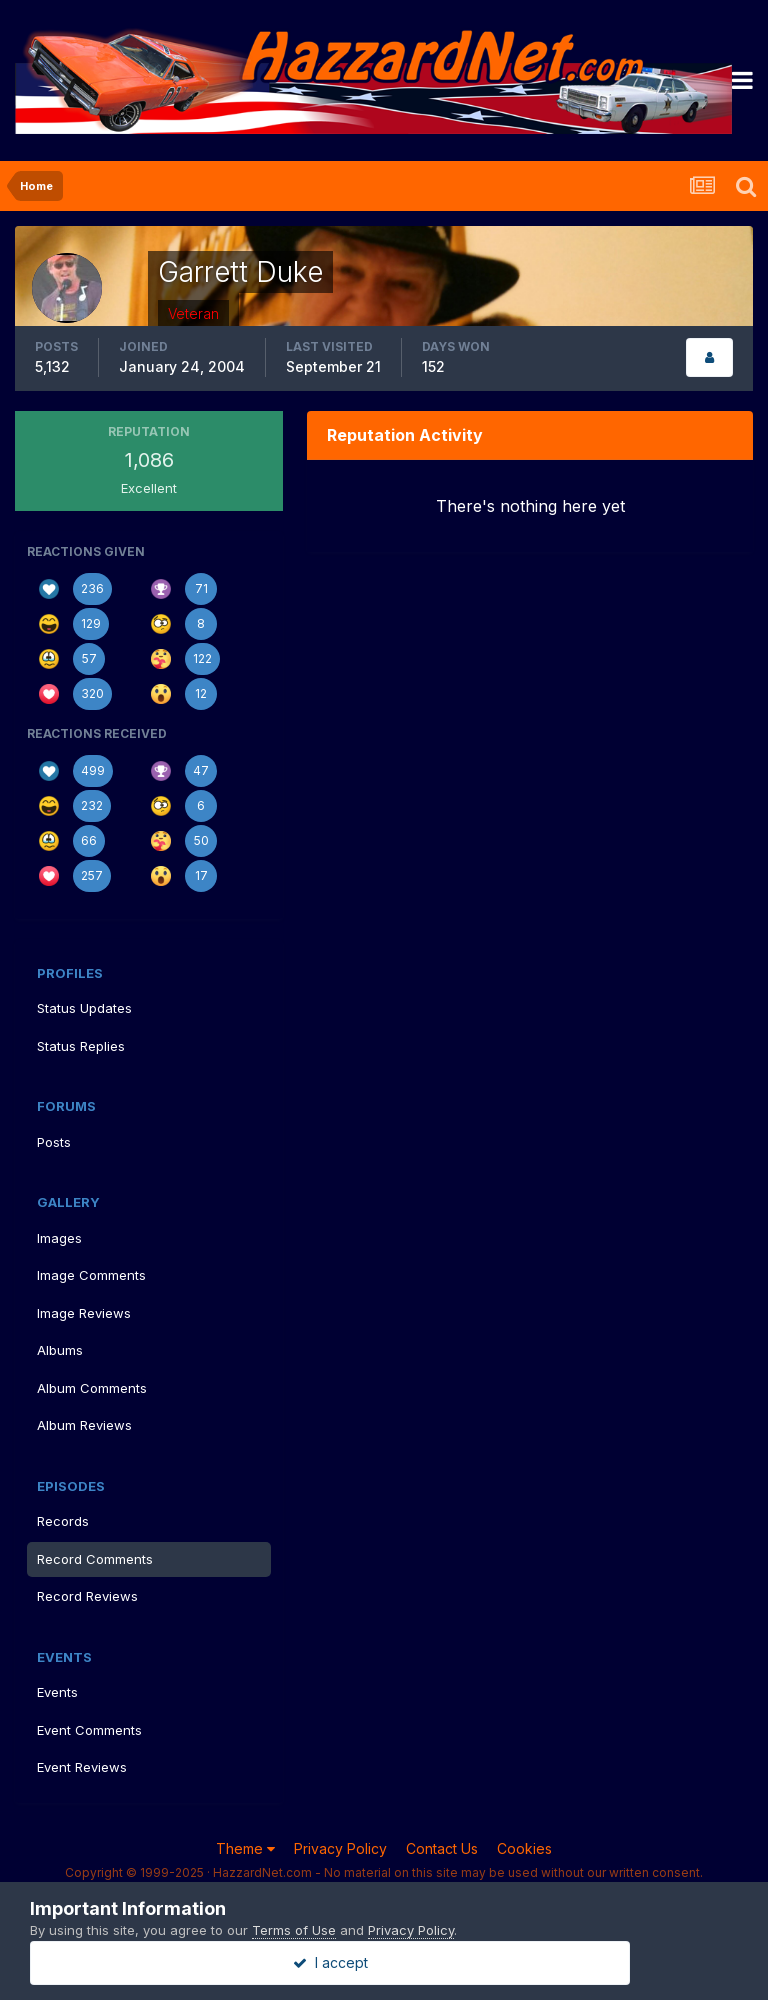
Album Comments (92, 1388)
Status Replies (81, 1046)
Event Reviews (82, 1767)
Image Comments (91, 1275)
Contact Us (442, 1848)
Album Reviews (84, 1425)
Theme (245, 1848)
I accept (384, 1962)
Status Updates (84, 1008)
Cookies (524, 1848)
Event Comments (89, 1730)
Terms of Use (294, 1930)
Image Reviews (84, 1313)
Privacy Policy (340, 1848)
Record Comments (95, 1559)
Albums (60, 1350)
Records (63, 1521)
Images (59, 1238)
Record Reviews (87, 1596)
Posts (54, 1142)
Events (57, 1692)
